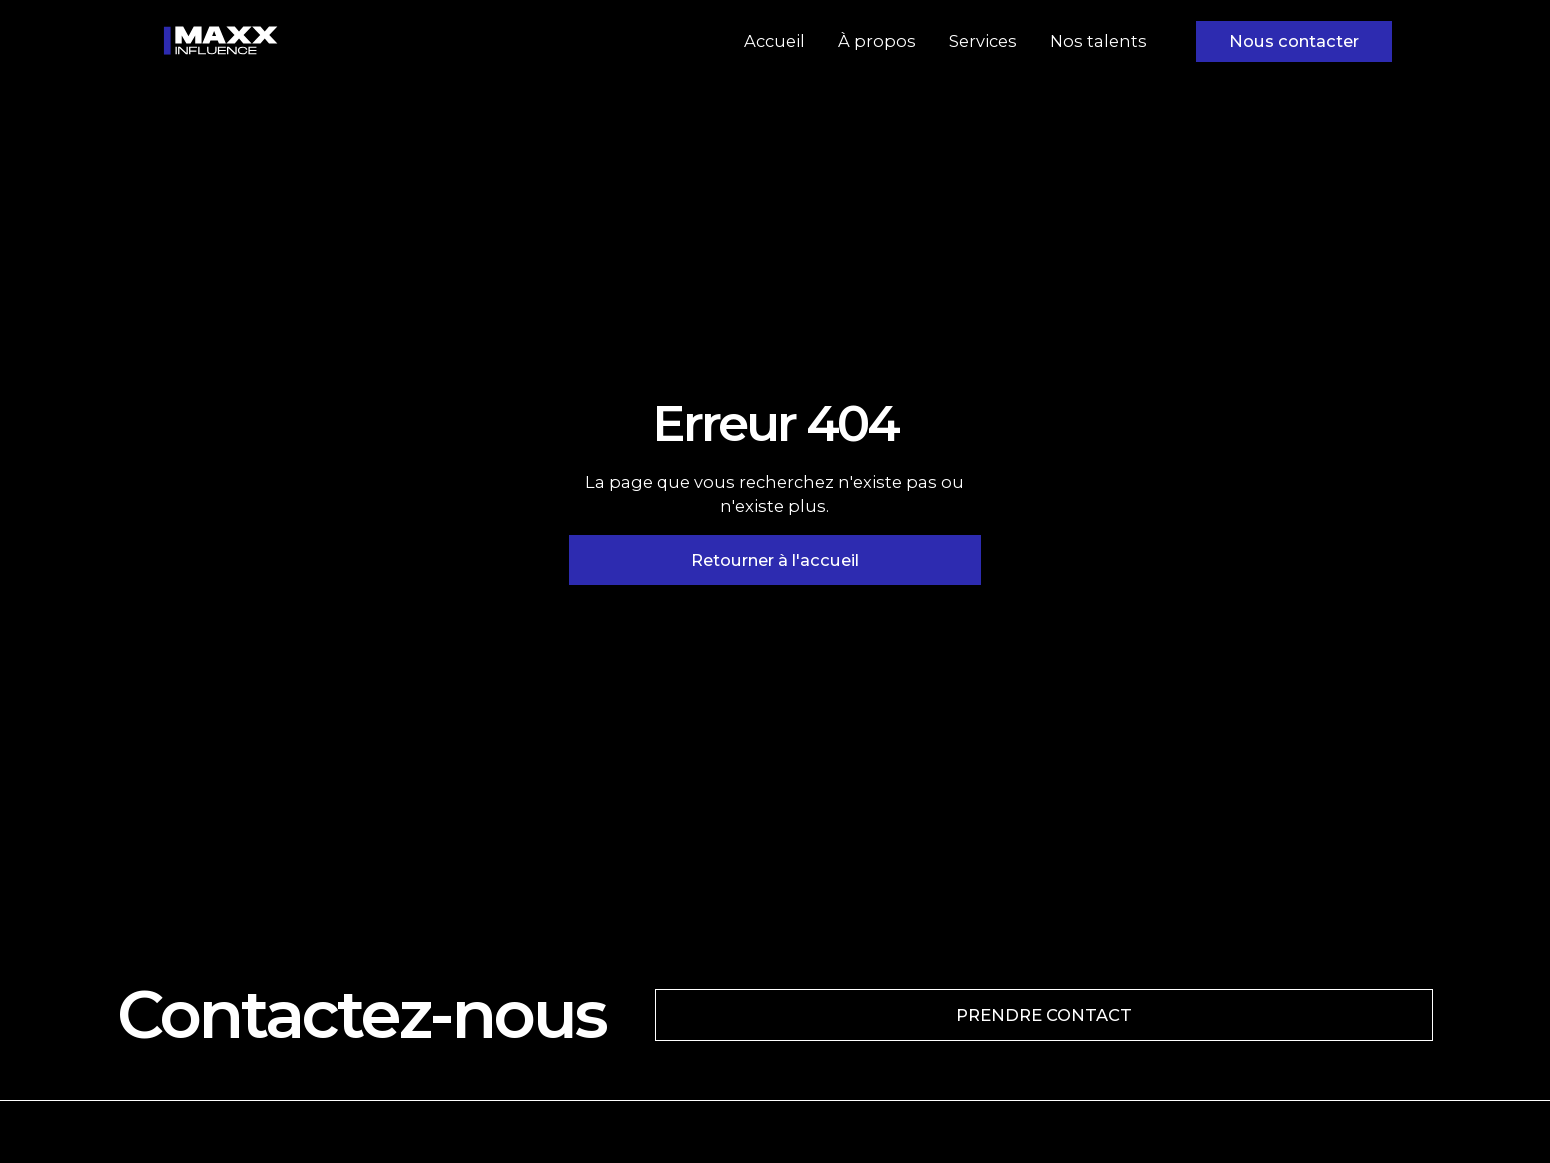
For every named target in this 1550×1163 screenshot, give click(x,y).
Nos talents (1098, 41)
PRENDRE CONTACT (1044, 1015)
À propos (877, 41)
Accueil (774, 41)
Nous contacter (1294, 41)
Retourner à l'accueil (775, 560)
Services (983, 41)
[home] (220, 41)
